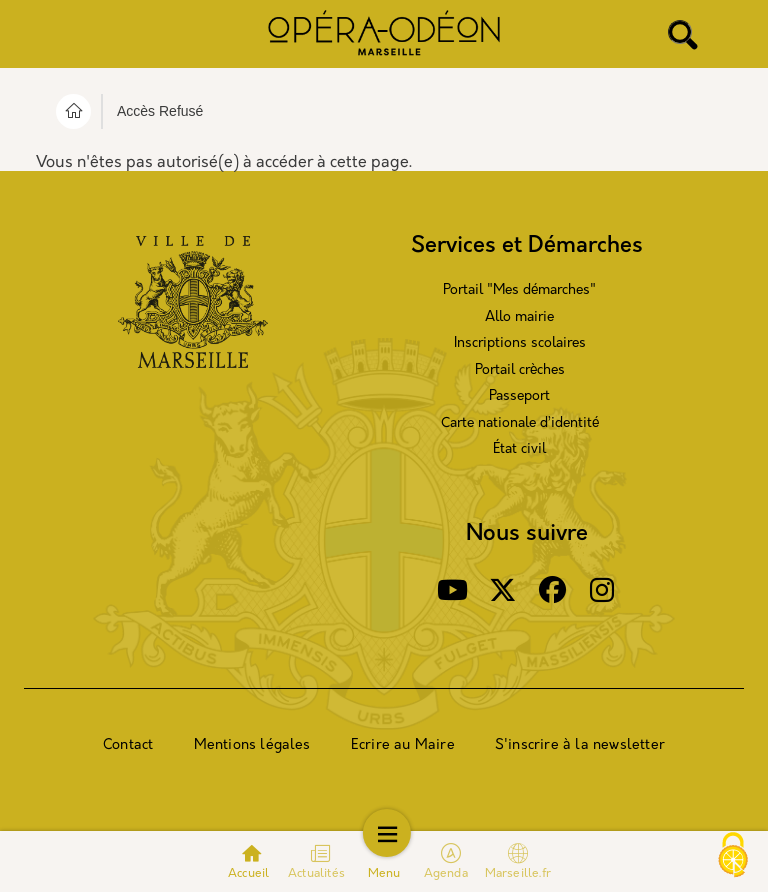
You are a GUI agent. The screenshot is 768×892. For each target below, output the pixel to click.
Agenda (447, 874)
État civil (519, 449)
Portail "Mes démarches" (519, 290)
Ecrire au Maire (403, 745)
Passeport (519, 396)
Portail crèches (520, 370)
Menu (384, 874)
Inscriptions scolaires (520, 343)
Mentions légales (252, 745)
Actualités (316, 874)
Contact (128, 745)
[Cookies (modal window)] (733, 857)
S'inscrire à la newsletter (580, 745)
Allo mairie (519, 317)
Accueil (248, 874)
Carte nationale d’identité (520, 423)
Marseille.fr (518, 861)
